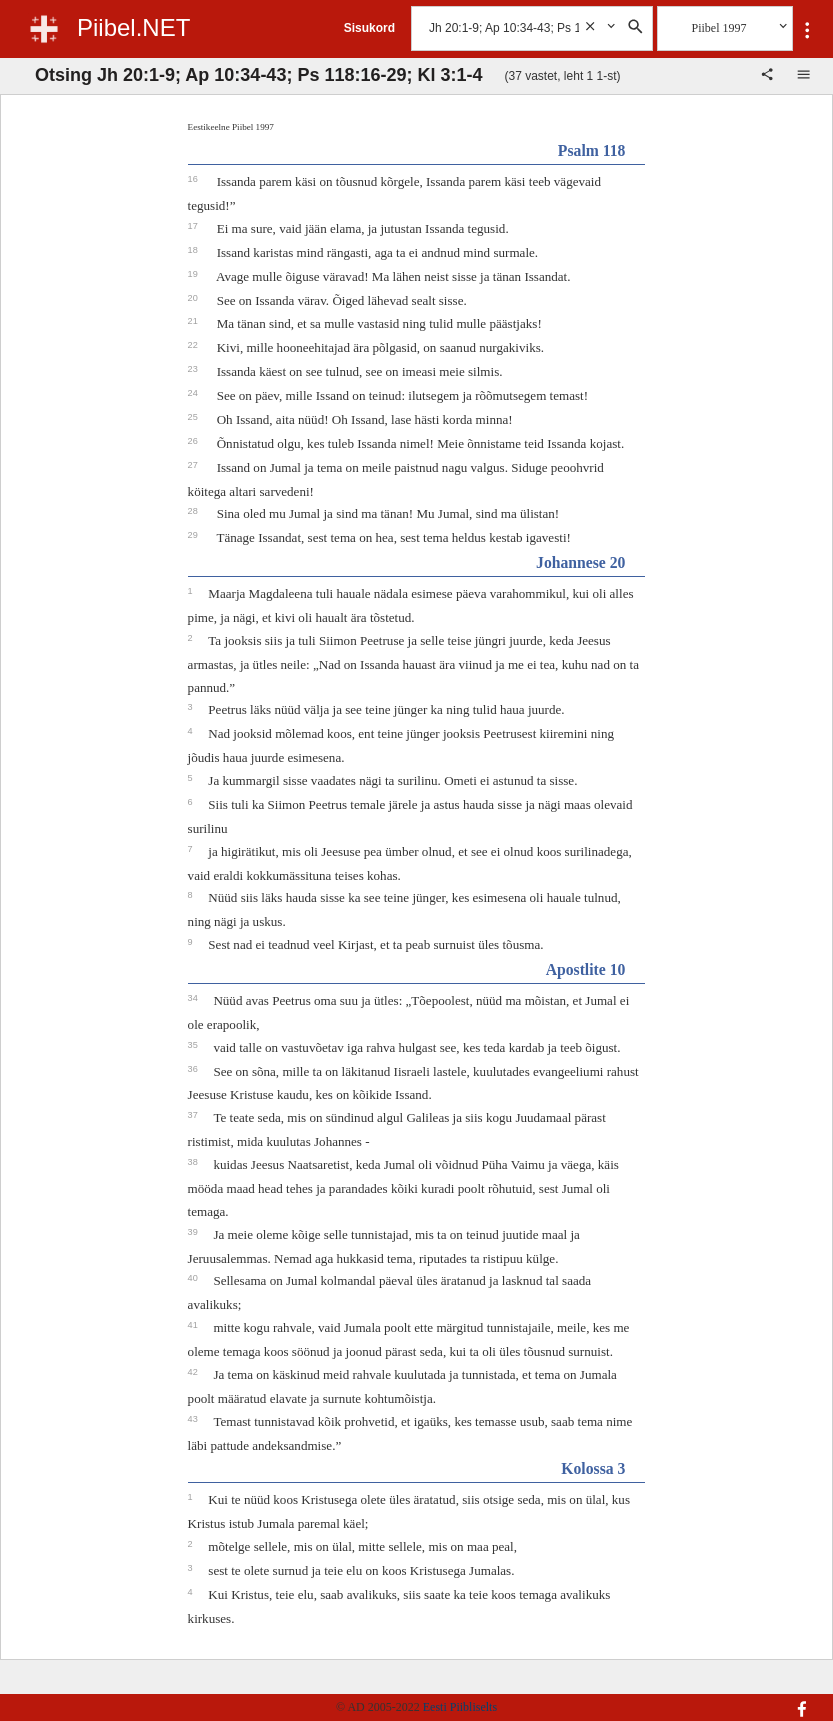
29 (194, 535)
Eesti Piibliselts (460, 1707)
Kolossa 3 (593, 1468)
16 (194, 179)
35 (194, 1045)
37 (194, 1115)
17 (194, 226)
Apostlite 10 (586, 969)
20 (194, 298)
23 (194, 369)
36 (194, 1069)
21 (194, 321)
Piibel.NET (133, 27)
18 (194, 250)
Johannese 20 (580, 562)
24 (194, 393)
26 (194, 441)
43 (194, 1419)
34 (194, 998)
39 (194, 1232)
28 (194, 511)
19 (194, 274)
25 (194, 417)
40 (194, 1278)
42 (194, 1372)
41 (194, 1325)
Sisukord (369, 28)
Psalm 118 (592, 150)
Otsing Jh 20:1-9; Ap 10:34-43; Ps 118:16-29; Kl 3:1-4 (259, 75)
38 (194, 1162)
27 (194, 465)
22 (194, 345)
